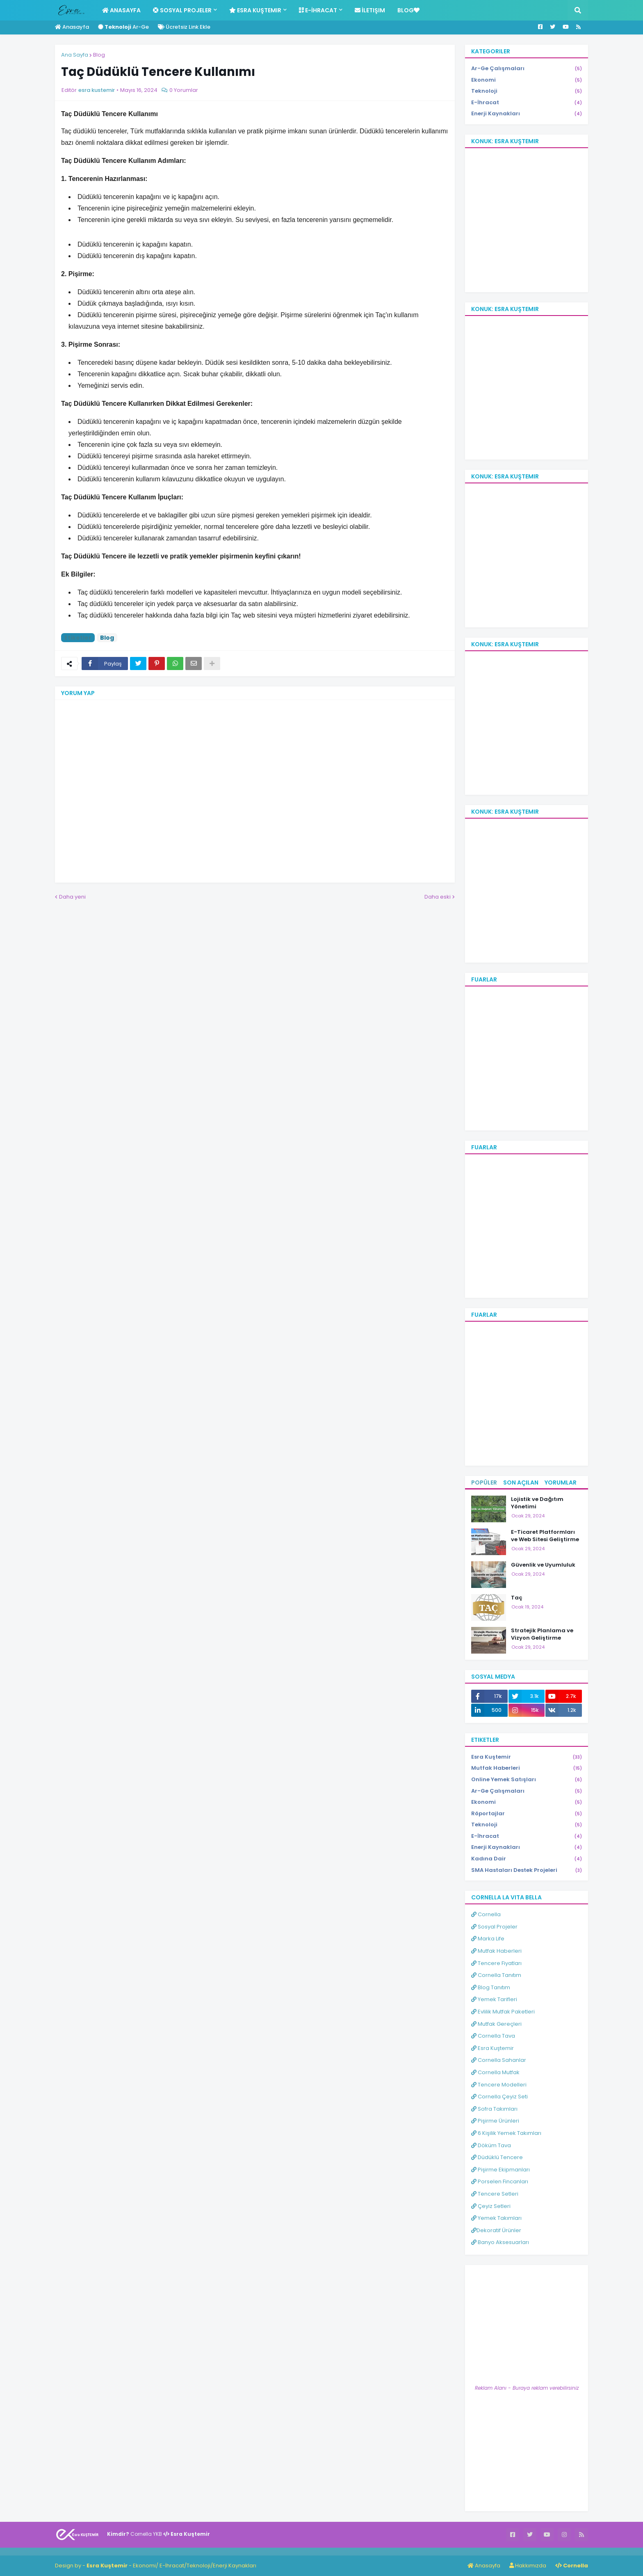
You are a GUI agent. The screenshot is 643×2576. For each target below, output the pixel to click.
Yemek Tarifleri (494, 1999)
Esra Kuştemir (526, 1757)
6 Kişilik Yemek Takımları (506, 2133)
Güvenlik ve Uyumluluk (543, 1565)
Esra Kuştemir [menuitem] (255, 10)
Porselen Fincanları (499, 2181)
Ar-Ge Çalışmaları (526, 68)
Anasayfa (72, 27)
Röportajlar (526, 1814)
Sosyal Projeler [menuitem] (182, 10)
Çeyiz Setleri (491, 2206)
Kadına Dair (526, 1859)
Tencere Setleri (494, 2194)
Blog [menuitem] (408, 10)
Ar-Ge (123, 27)
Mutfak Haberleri (526, 1768)
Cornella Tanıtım (496, 1975)
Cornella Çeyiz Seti (499, 2096)
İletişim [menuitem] (370, 10)
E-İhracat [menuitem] (318, 10)
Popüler (484, 1482)
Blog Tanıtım (490, 1987)
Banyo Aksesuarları (500, 2242)
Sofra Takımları (494, 2109)
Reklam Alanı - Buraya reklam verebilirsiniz (527, 2387)
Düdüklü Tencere (497, 2157)
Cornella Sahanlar (498, 2060)
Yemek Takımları (496, 2218)
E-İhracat (526, 102)
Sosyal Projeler (494, 1927)
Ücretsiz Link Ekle (184, 27)
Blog (99, 55)
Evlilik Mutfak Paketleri (503, 2012)
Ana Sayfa (74, 55)
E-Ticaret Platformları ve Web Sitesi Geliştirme (545, 1535)
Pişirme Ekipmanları (500, 2169)
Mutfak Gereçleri (496, 2024)
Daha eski (437, 897)
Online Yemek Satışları (526, 1779)
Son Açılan (520, 1482)
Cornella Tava (493, 2036)
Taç (516, 1597)
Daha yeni (72, 897)
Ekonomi (526, 80)
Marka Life (487, 1938)
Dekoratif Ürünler (496, 2230)
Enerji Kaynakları (526, 114)
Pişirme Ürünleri (495, 2121)
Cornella (486, 1914)
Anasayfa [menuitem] (121, 10)
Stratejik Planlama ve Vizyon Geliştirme (542, 1634)
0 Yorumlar (183, 90)
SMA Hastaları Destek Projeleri (526, 1870)
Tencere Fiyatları (496, 1963)
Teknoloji (526, 91)
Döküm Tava (491, 2145)
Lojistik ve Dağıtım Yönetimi (537, 1503)
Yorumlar (561, 1482)
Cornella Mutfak (495, 2072)
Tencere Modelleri (499, 2085)
